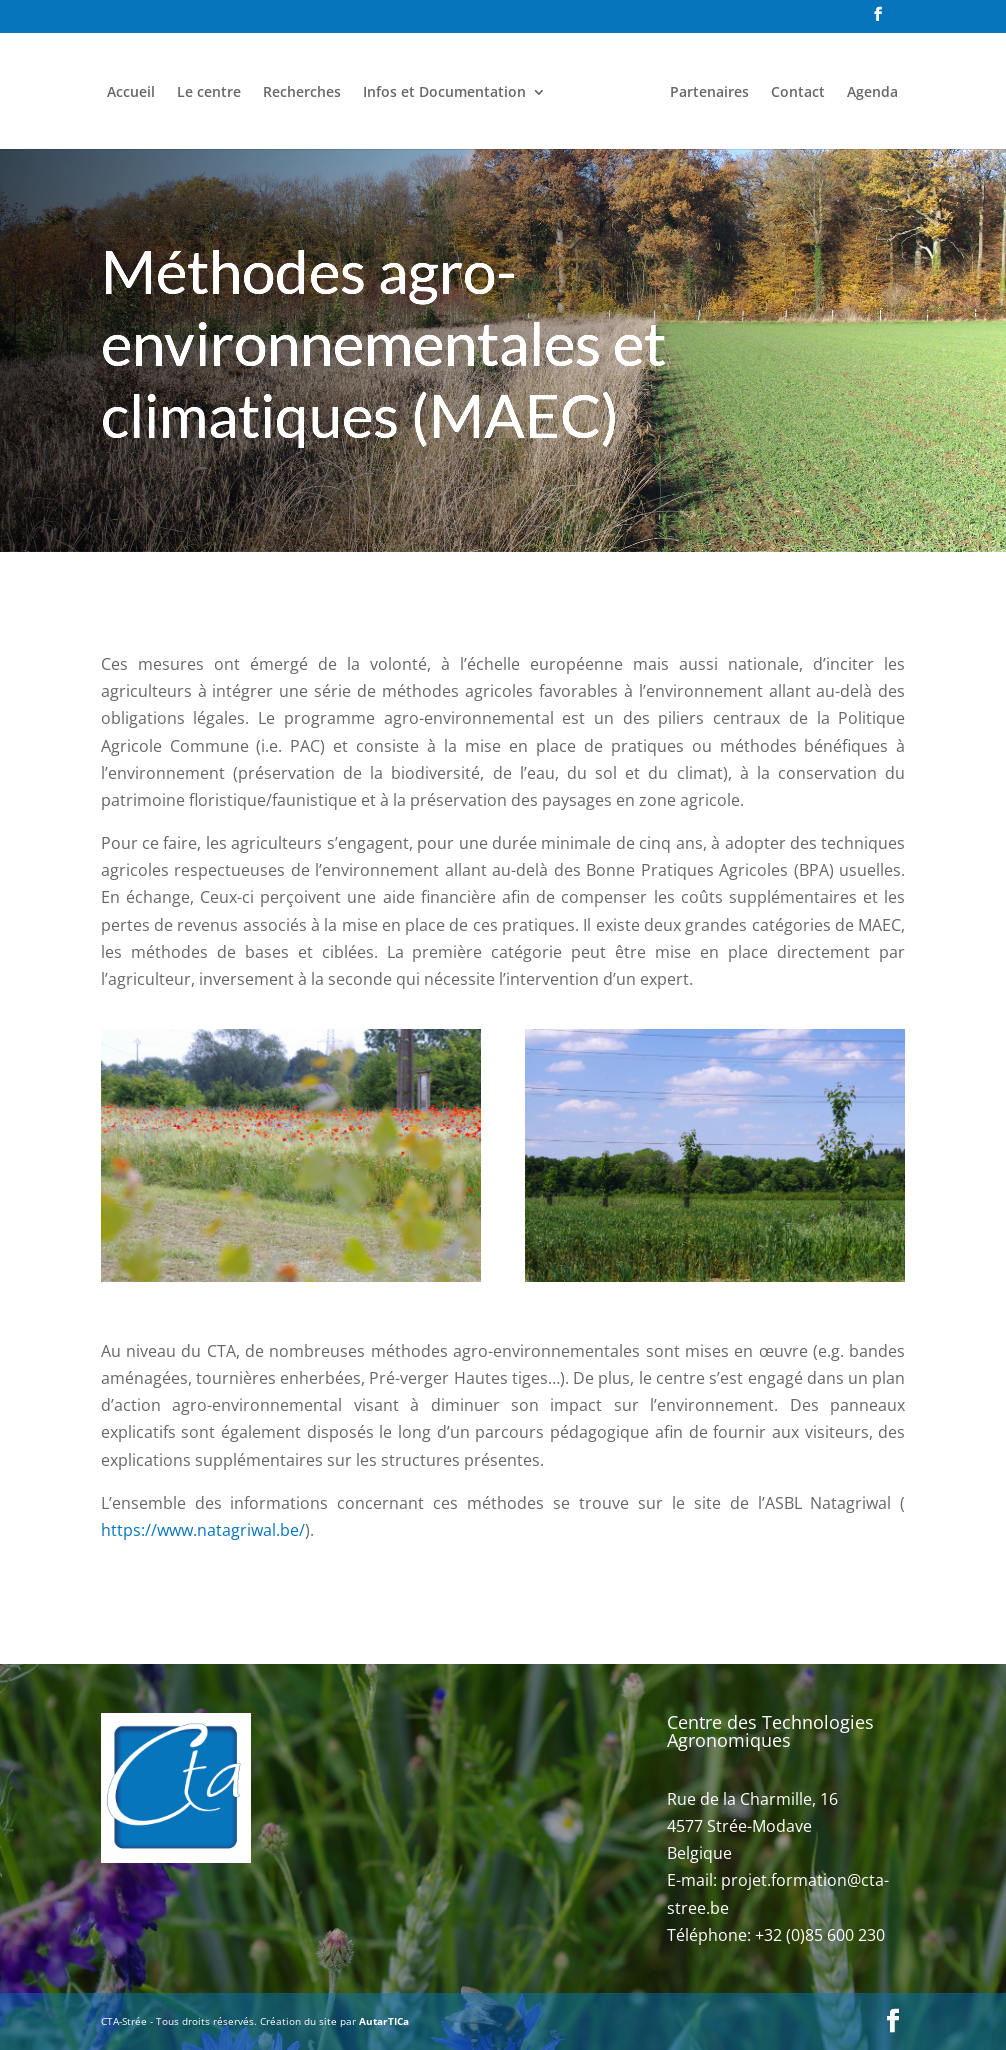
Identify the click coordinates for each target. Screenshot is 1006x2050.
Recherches (302, 93)
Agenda (872, 93)
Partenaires (709, 93)
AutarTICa (384, 2021)
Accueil (131, 93)
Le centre (209, 93)
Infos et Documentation (444, 93)
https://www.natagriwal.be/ (203, 1530)
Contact (798, 93)
